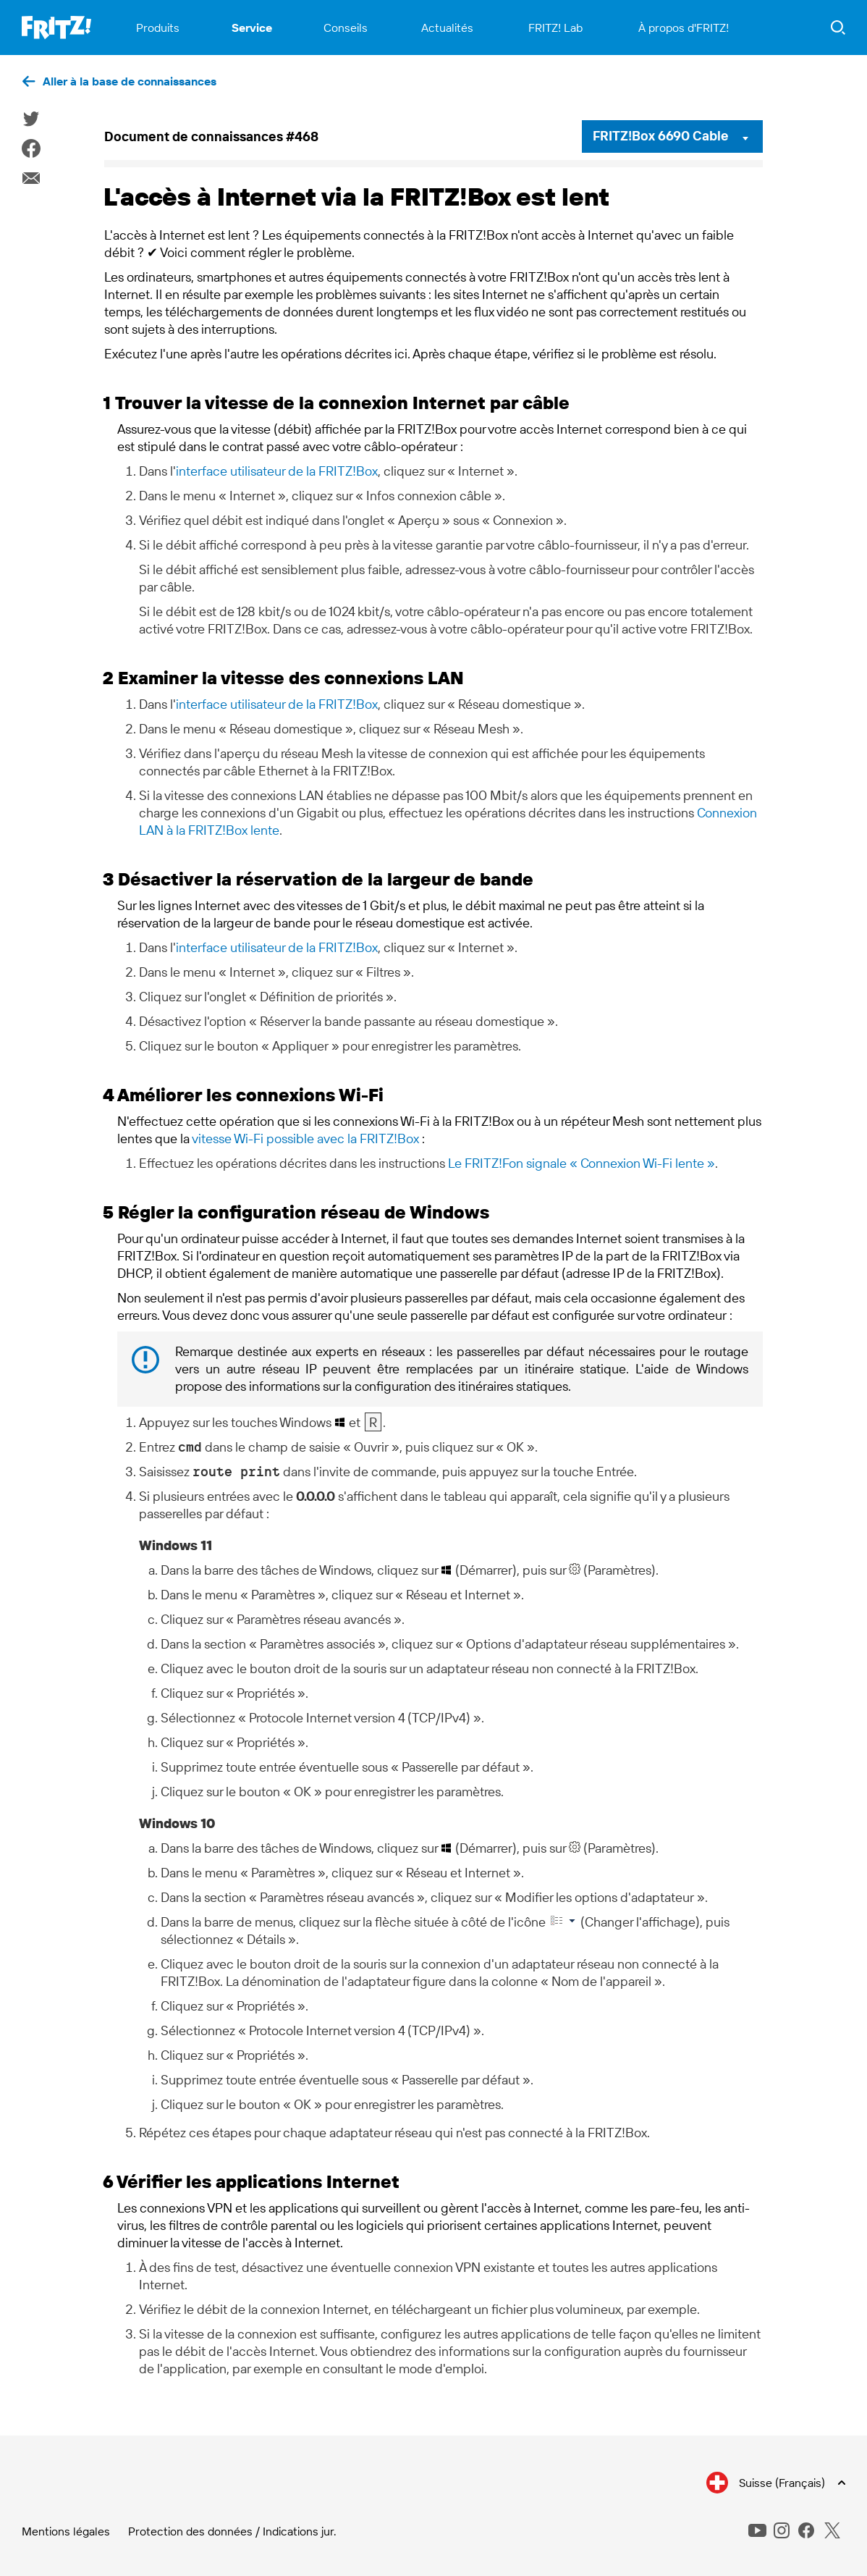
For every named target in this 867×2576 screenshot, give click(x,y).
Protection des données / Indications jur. (232, 2531)
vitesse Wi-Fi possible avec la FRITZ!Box (305, 1138)
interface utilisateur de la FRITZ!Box (277, 471)
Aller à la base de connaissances (129, 81)
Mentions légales (66, 2531)
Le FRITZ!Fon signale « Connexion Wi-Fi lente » (581, 1163)
